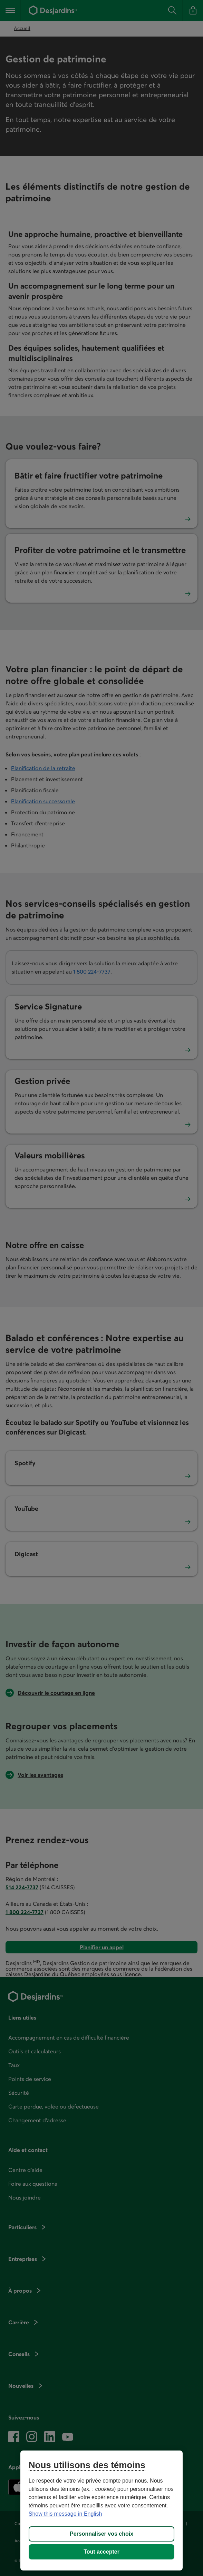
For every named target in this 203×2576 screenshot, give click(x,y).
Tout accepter (101, 2552)
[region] (101, 2510)
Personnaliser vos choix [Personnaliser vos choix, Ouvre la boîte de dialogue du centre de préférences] (101, 2534)
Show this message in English (65, 2514)
